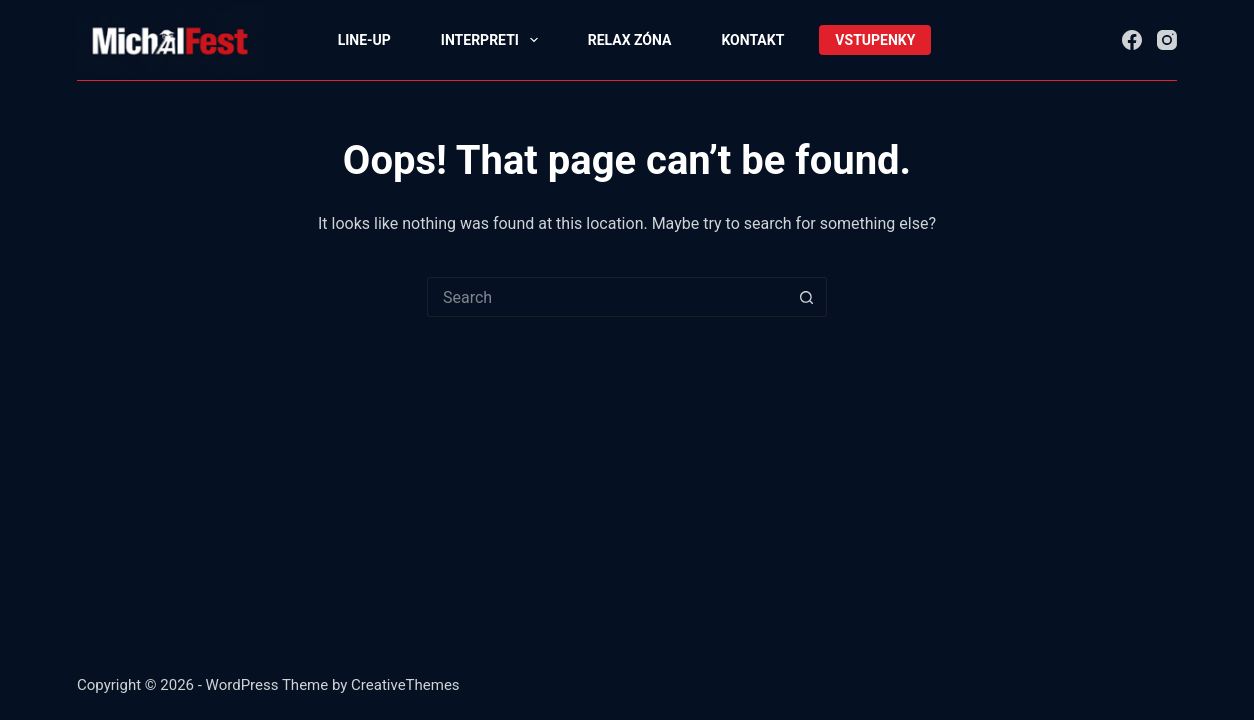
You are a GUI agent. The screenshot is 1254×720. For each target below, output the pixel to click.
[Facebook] (1132, 40)
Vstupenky (875, 40)
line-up (364, 40)
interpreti (493, 40)
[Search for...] (607, 297)
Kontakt (752, 40)
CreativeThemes (405, 685)
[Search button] (807, 297)
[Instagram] (1167, 40)
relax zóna (630, 40)
